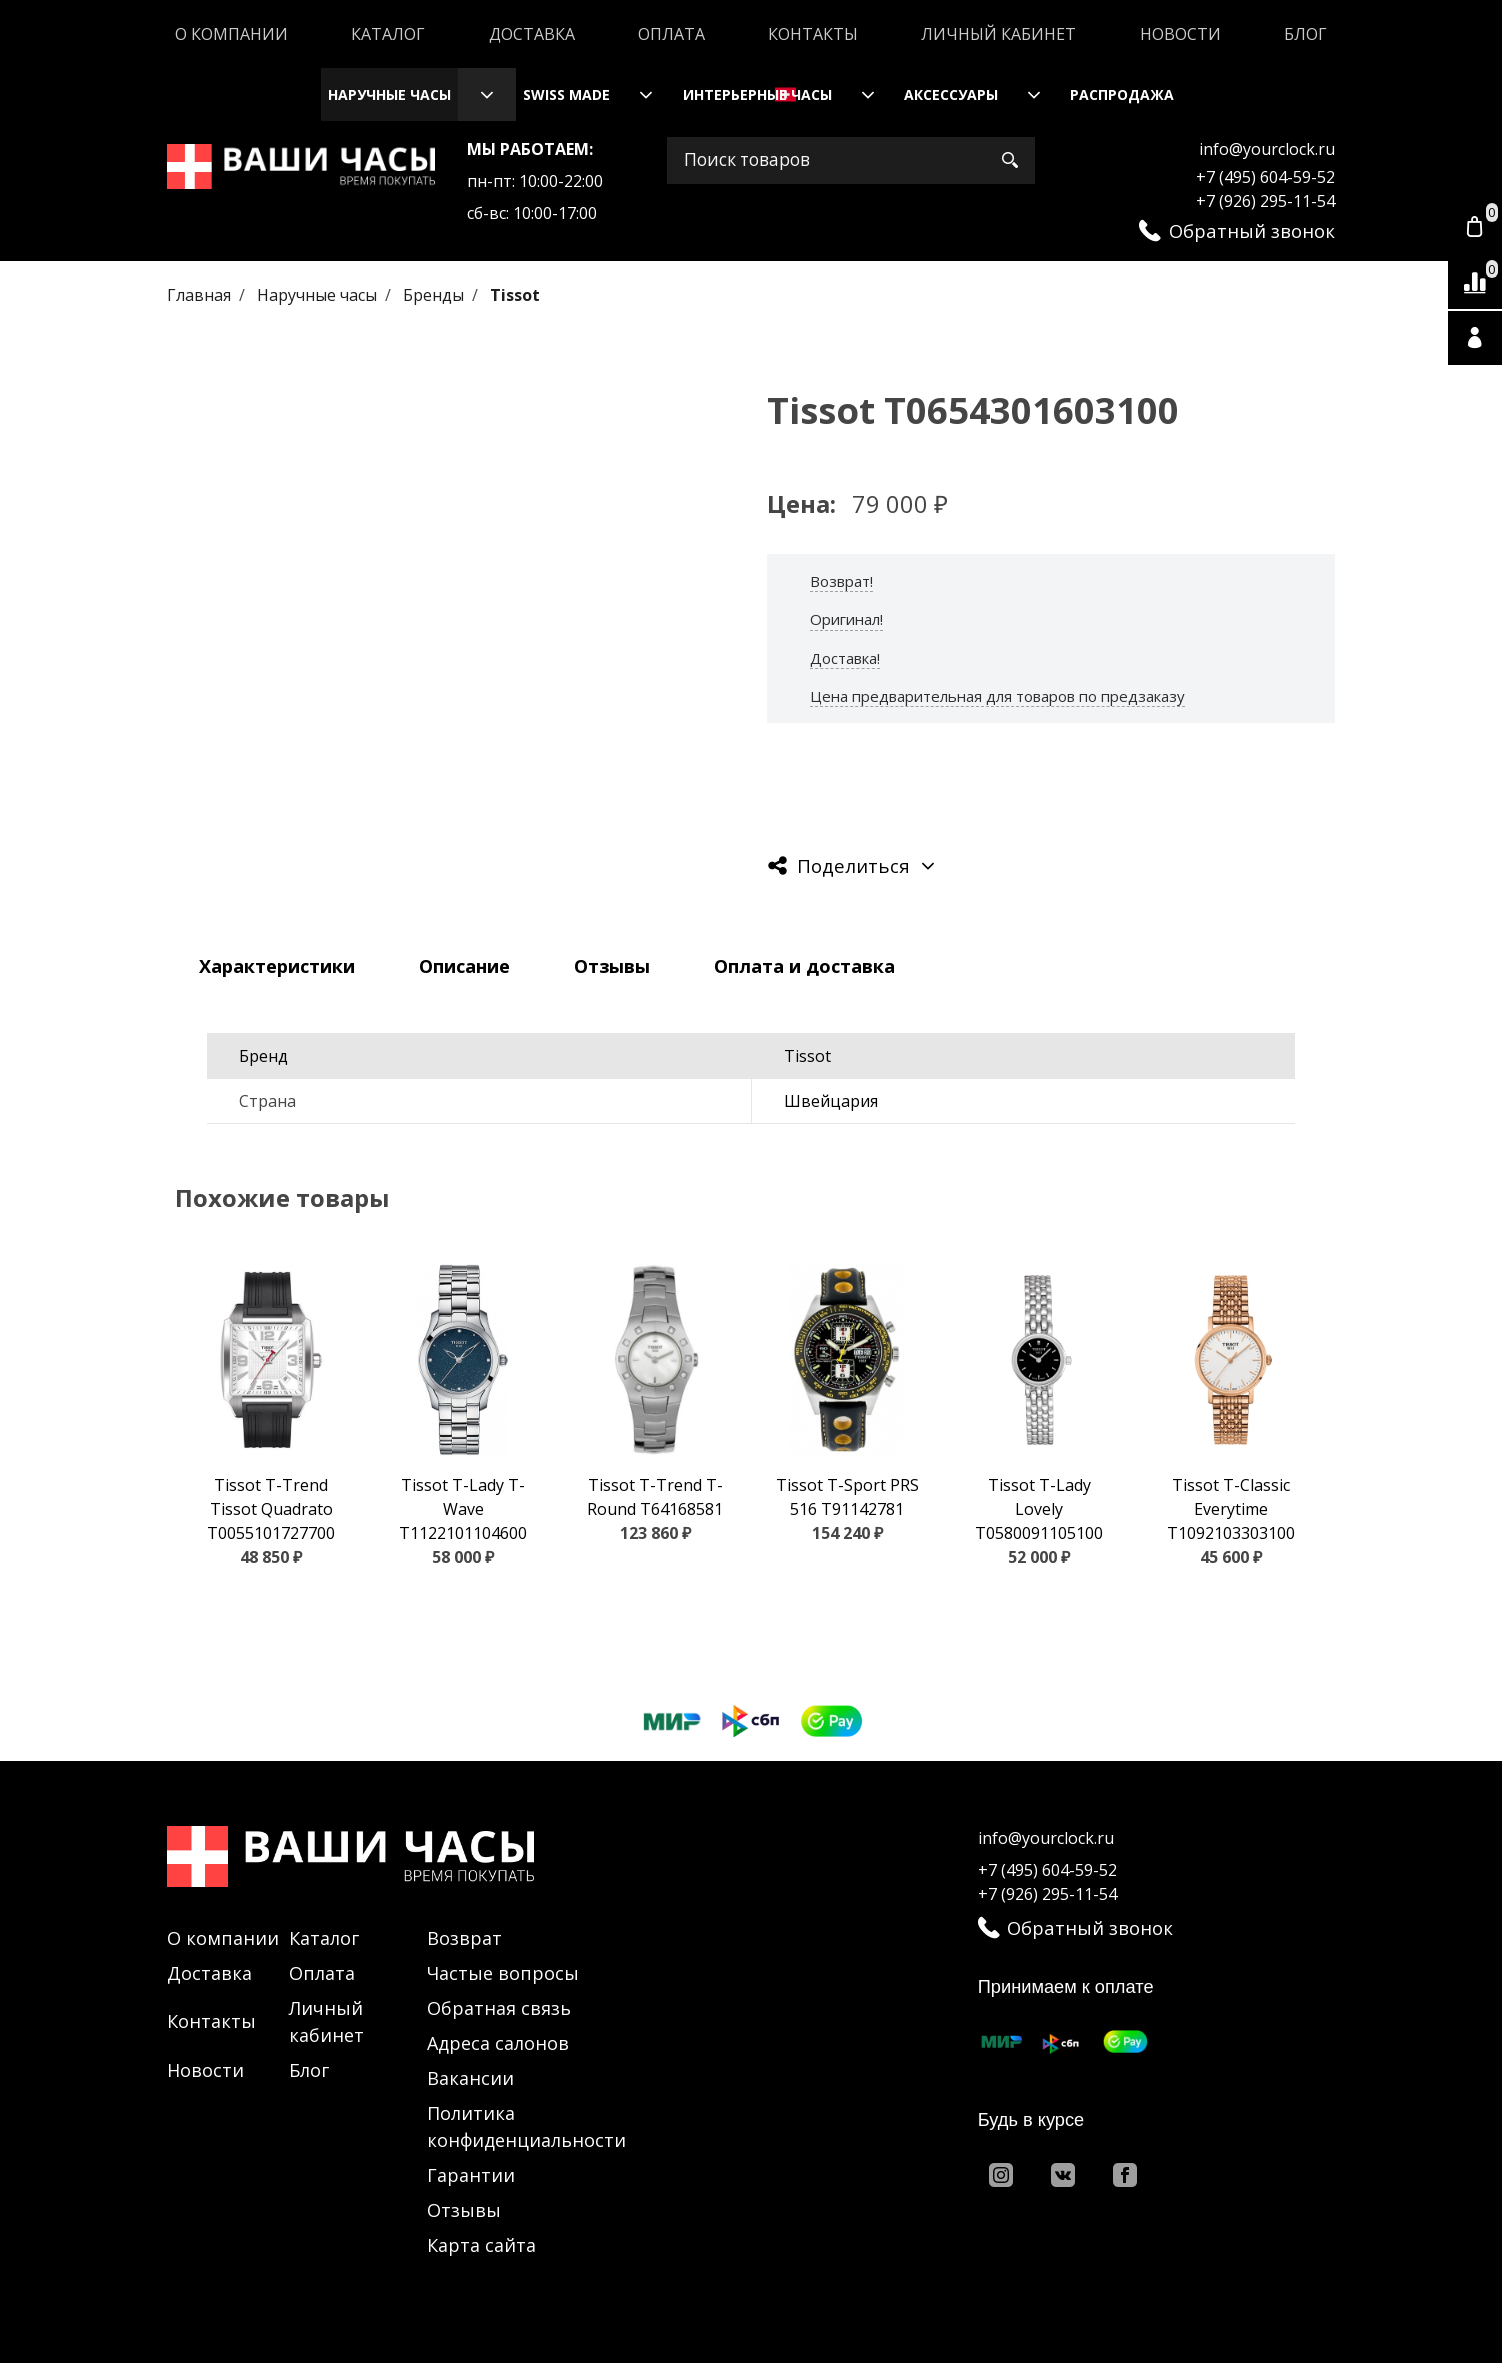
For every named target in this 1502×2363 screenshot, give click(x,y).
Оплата (671, 34)
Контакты (813, 34)
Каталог (388, 34)
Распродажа (1122, 94)
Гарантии (471, 2175)
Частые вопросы (503, 1973)
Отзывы (464, 2210)
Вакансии (470, 2078)
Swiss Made (566, 94)
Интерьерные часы (757, 94)
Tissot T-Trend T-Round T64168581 (655, 1497)
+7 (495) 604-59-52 (1265, 177)
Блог (1305, 34)
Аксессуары (951, 94)
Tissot (515, 295)
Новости (1180, 34)
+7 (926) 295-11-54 (1265, 201)
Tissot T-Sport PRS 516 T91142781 (847, 1497)
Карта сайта (481, 2245)
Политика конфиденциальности (526, 2126)
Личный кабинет (998, 34)
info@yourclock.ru (1267, 149)
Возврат (464, 1938)
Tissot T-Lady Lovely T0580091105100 (1039, 1509)
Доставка (532, 34)
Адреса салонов (498, 2043)
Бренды (435, 295)
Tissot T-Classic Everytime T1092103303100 (1231, 1509)
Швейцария (831, 1101)
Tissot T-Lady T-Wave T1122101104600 (463, 1509)
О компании (231, 34)
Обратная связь (499, 2008)
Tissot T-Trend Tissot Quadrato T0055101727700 (271, 1509)
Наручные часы (389, 94)
